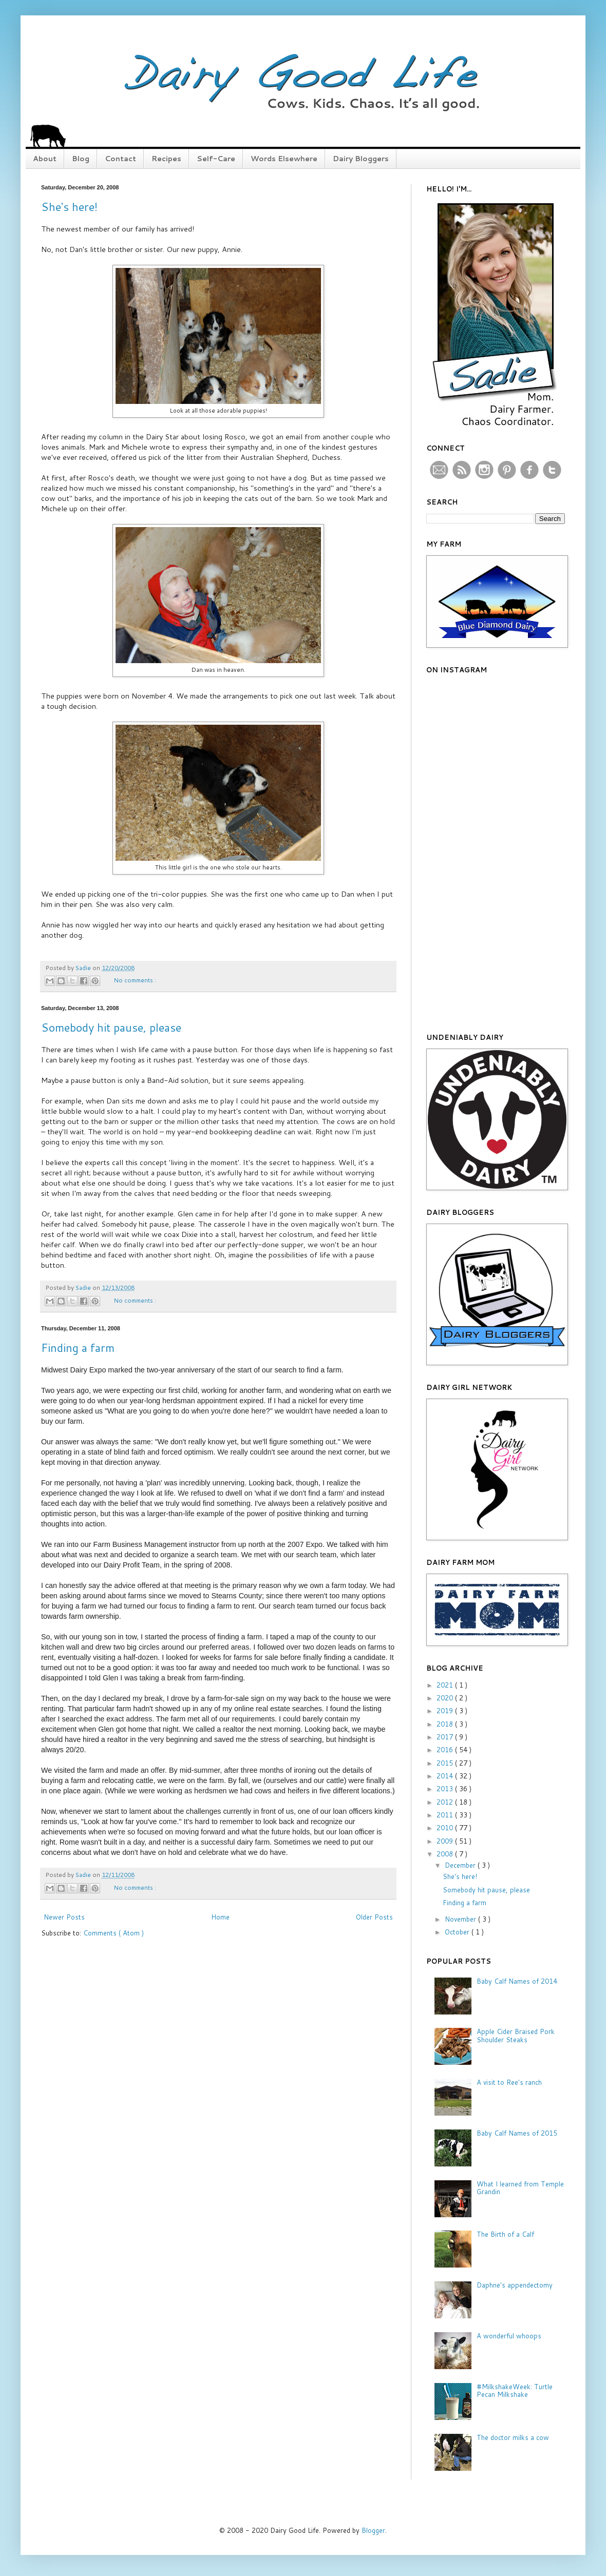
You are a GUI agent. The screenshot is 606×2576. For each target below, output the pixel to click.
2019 (446, 1710)
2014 (446, 1775)
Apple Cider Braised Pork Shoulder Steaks (516, 2035)
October (458, 1931)
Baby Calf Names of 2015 (517, 2133)
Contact (120, 158)
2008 (446, 1853)
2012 (446, 1802)
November (461, 1919)
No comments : (134, 980)
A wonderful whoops (509, 2335)
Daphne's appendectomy (515, 2285)
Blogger (373, 2530)
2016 (446, 1749)
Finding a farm (78, 1347)
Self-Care (216, 158)
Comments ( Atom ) (113, 1933)
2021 (446, 1685)
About (44, 158)
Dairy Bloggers (361, 158)
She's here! (69, 207)
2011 (446, 1814)
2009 (446, 1841)
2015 (446, 1763)
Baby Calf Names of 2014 (517, 1981)
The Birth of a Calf (505, 2234)
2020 (446, 1697)
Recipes (166, 158)
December (461, 1865)
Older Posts (374, 1917)
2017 (446, 1736)
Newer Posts (64, 1917)
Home (220, 1917)
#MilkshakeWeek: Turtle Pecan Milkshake (515, 2390)
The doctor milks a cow (513, 2437)
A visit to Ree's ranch (509, 2082)
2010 (446, 1827)
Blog (80, 158)
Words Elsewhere (284, 158)
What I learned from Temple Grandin (520, 2188)
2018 (446, 1724)
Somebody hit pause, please (111, 1027)
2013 (446, 1788)
